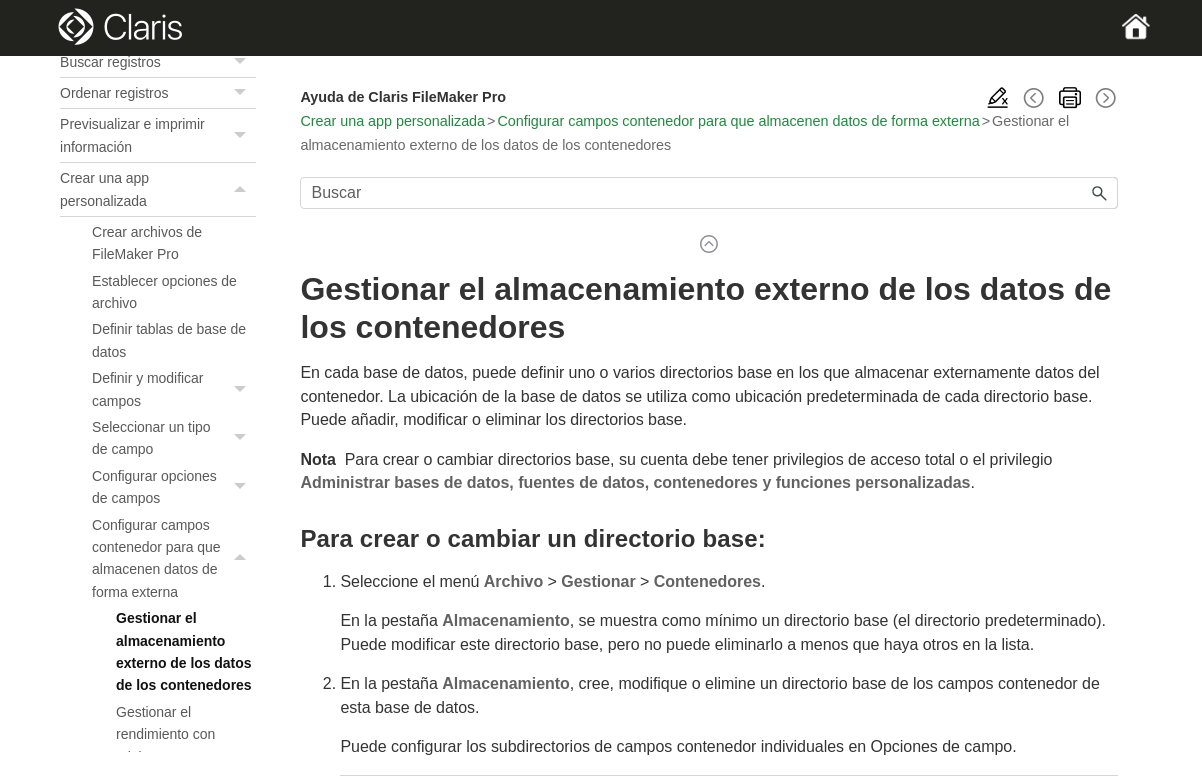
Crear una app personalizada (158, 189)
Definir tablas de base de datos (169, 340)
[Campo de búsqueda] (708, 193)
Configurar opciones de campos (174, 487)
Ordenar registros (158, 93)
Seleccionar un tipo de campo (174, 438)
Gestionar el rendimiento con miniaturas (165, 734)
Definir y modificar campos (174, 389)
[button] (242, 62)
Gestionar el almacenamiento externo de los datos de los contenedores (183, 651)
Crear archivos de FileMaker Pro (147, 243)
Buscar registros (158, 62)
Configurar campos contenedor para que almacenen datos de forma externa (174, 559)
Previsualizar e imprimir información (158, 135)
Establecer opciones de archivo (164, 292)
